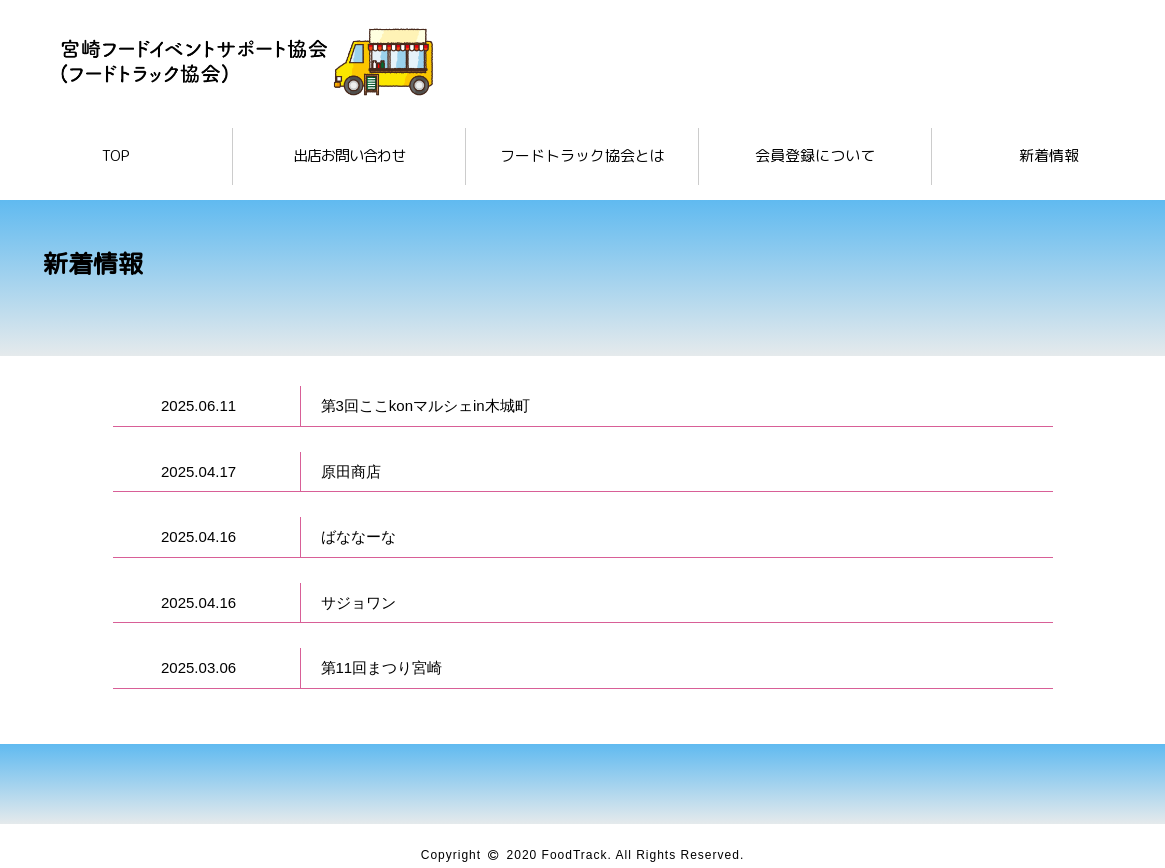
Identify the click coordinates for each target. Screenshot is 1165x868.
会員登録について (815, 155)
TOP (116, 155)
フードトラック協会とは (582, 155)
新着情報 (1049, 155)
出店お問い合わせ (349, 155)
